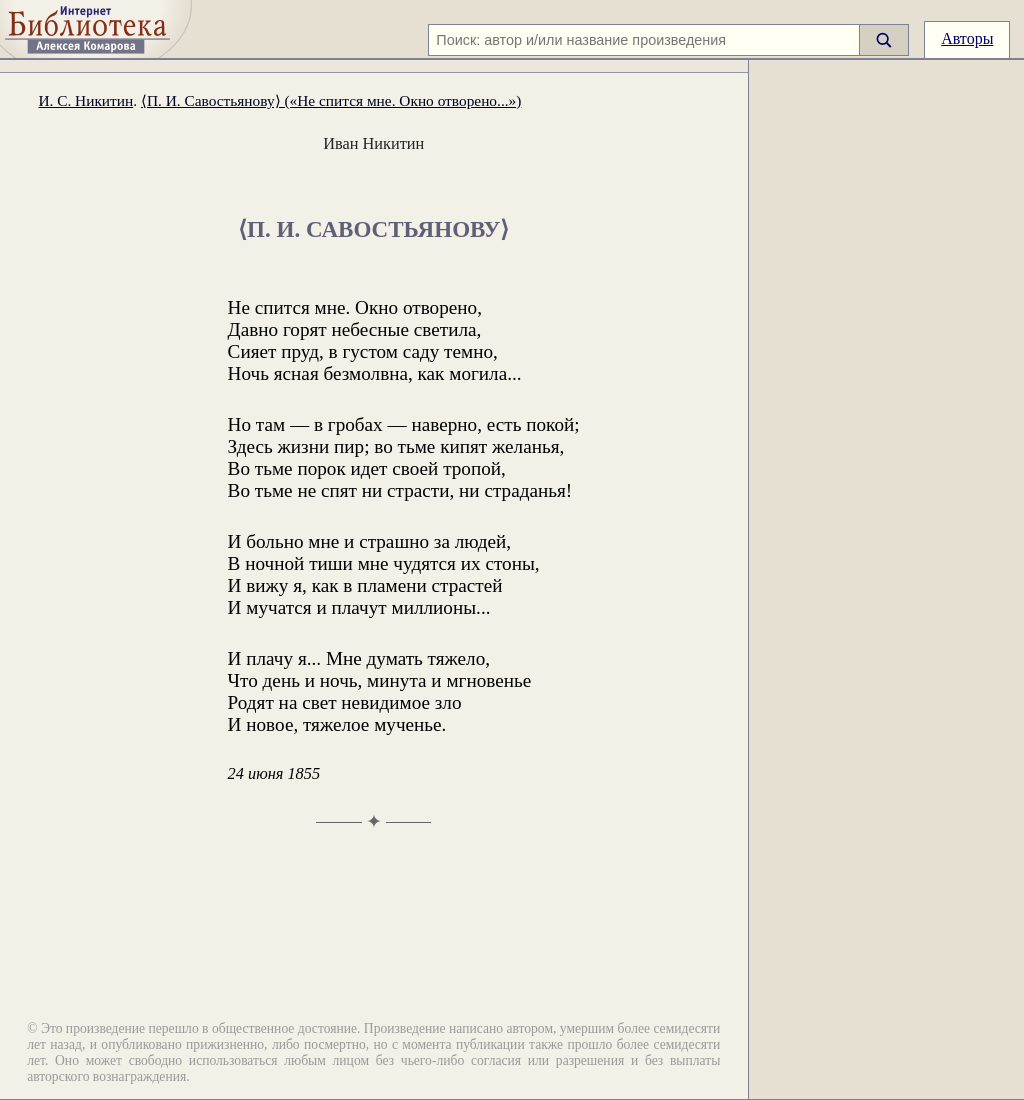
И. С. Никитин (85, 100)
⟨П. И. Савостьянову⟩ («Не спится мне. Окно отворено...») (331, 100)
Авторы (967, 38)
